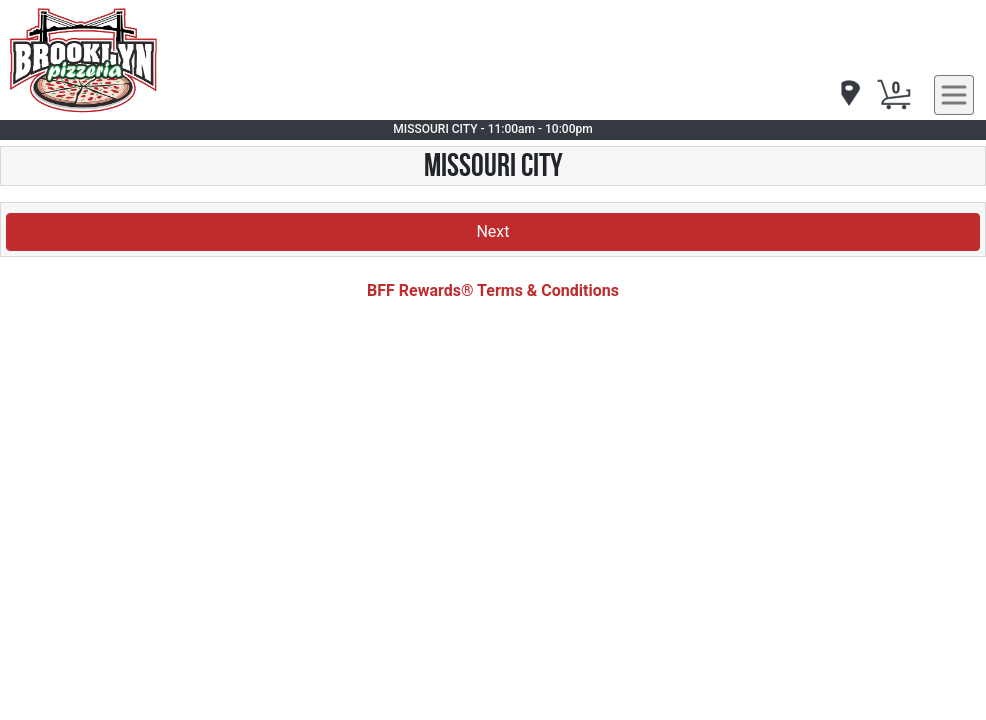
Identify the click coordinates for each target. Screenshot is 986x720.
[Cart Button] (894, 95)
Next (492, 231)
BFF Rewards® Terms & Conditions (493, 290)
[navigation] (849, 94)
